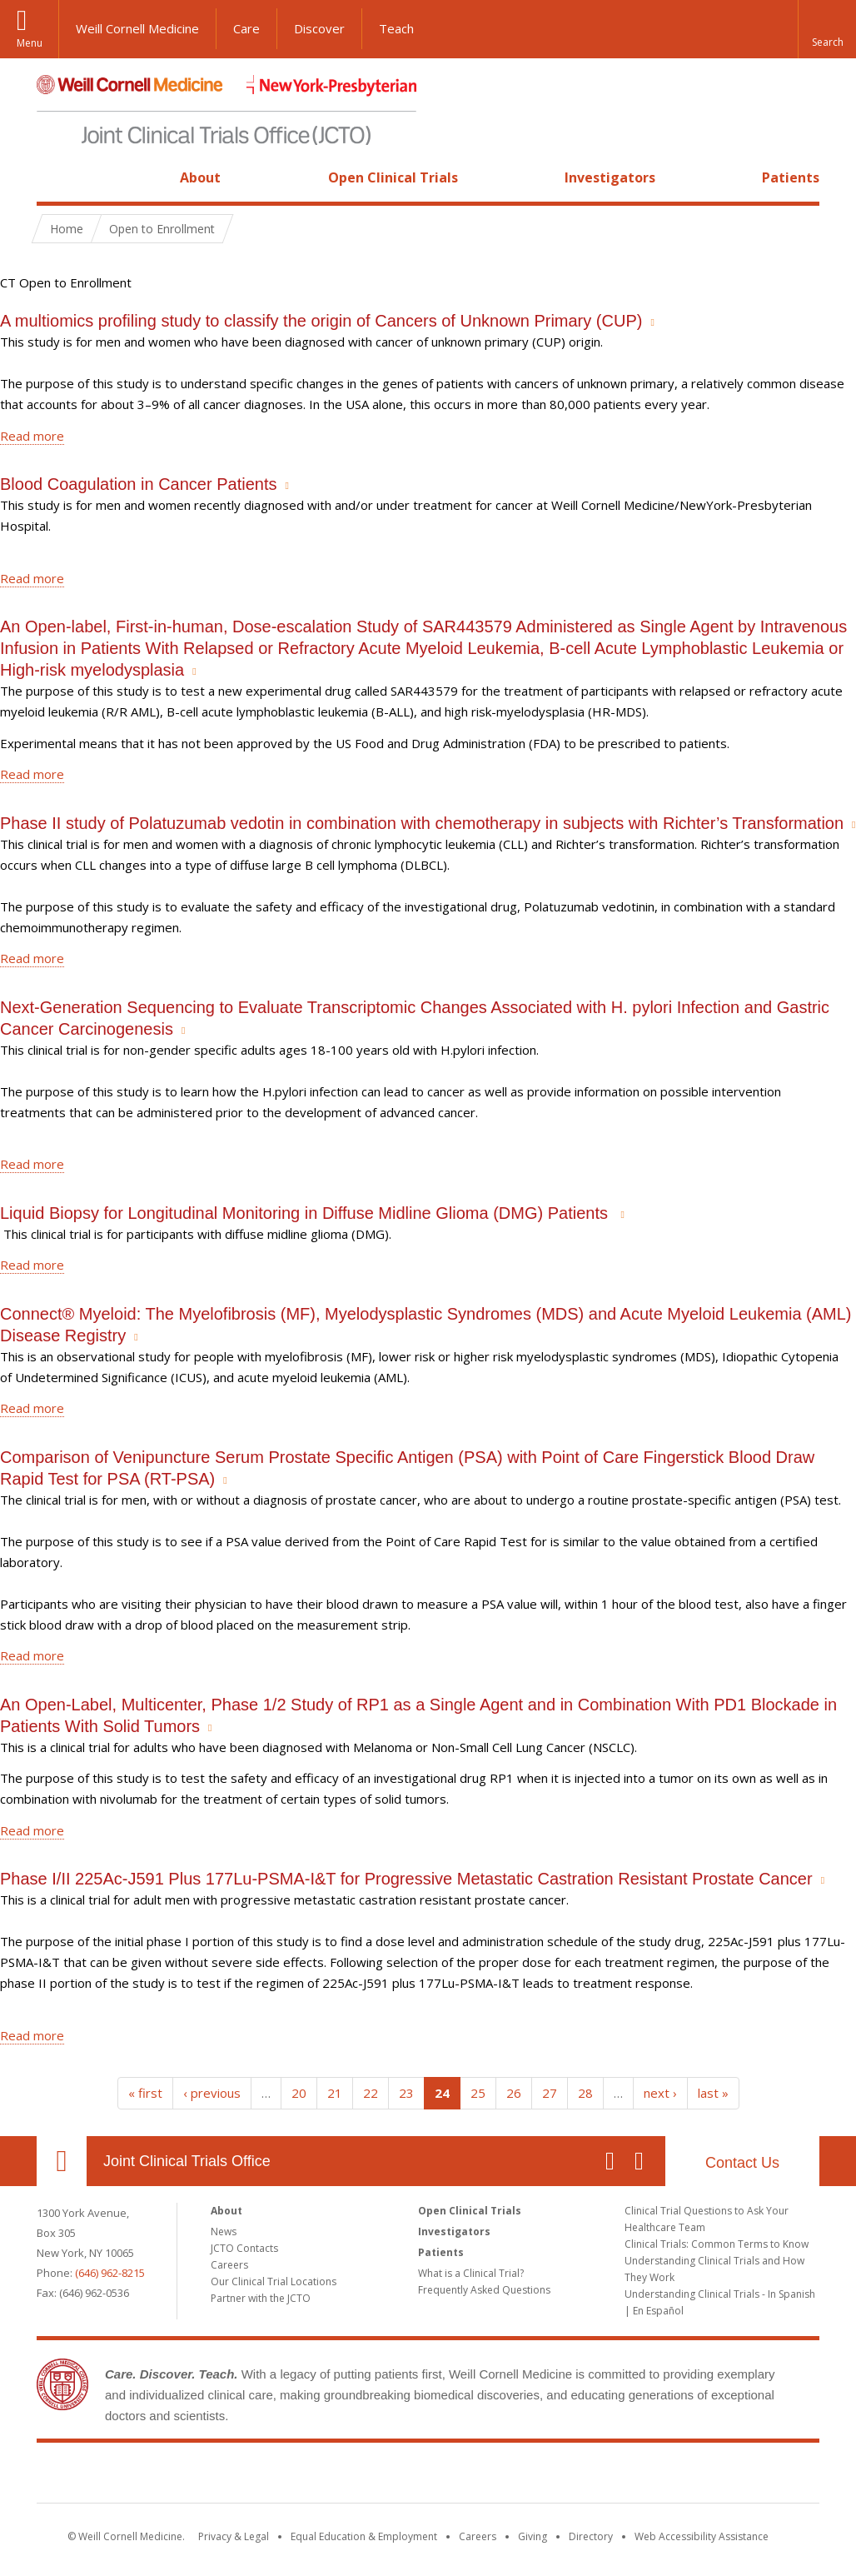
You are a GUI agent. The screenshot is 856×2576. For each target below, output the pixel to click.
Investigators (610, 177)
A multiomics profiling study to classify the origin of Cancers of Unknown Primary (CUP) (321, 321)
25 (477, 2092)
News (223, 2231)
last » (713, 2092)
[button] (827, 29)
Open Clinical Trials (393, 177)
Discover (319, 28)
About (200, 177)
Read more (32, 435)
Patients (790, 177)
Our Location (62, 2161)
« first (145, 2092)
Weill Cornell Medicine (137, 28)
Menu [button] (29, 43)
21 (334, 2092)
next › (660, 2092)
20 (298, 2092)
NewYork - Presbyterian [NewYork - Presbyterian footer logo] (567, 2476)
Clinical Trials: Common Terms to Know (717, 2244)
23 (406, 2092)
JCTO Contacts (244, 2248)
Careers (229, 2265)
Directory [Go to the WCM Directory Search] (591, 2536)
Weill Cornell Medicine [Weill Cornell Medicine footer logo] (306, 2476)
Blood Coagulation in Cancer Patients (138, 484)
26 (513, 2092)
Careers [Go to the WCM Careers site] (477, 2536)
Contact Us (742, 2162)
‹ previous (212, 2092)
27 (549, 2092)
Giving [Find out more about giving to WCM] (532, 2536)
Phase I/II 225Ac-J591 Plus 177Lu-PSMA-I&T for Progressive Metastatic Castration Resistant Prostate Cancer (406, 1879)
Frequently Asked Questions (484, 2290)
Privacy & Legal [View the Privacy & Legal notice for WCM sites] (233, 2536)
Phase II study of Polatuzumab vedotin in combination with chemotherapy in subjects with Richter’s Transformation (422, 823)
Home (55, 177)
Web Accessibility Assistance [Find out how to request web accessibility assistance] (702, 2536)
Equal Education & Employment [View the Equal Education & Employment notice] (364, 2536)
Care (246, 28)
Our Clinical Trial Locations (273, 2281)
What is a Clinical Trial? (471, 2273)
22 (370, 2092)
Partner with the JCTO (261, 2298)
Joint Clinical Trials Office (187, 2161)
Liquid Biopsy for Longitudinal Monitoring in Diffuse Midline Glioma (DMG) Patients (306, 1213)
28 (585, 2092)
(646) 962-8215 (110, 2272)
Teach (396, 28)
